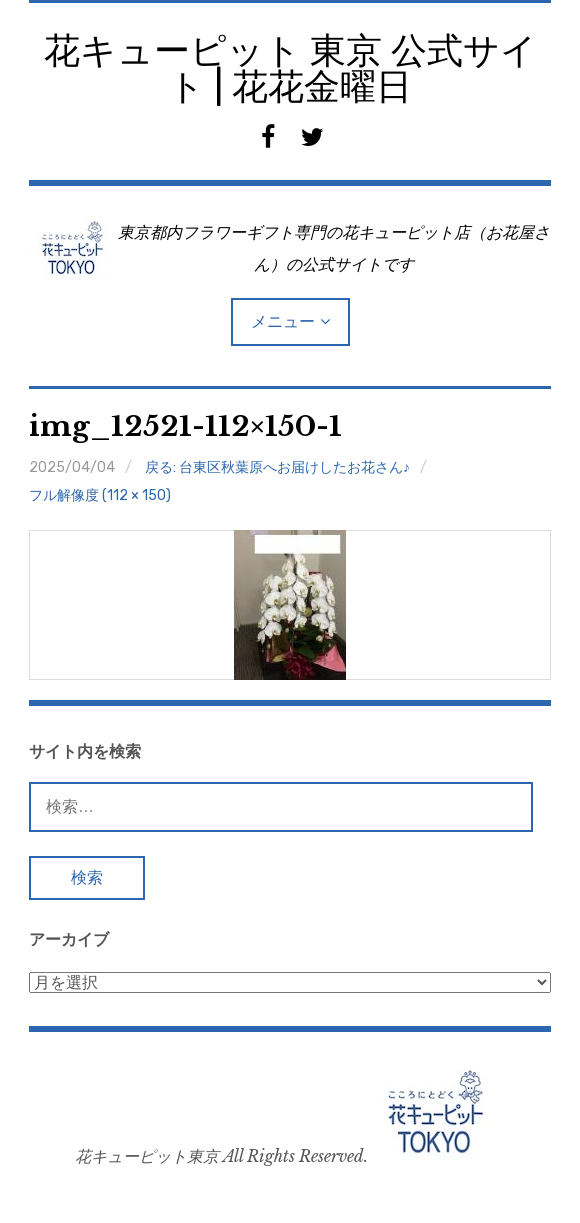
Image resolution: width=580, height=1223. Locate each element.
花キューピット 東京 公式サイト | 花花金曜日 (290, 68)
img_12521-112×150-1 (185, 426)
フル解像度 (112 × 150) (100, 495)
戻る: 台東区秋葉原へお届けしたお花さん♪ (277, 467)
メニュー (283, 321)
